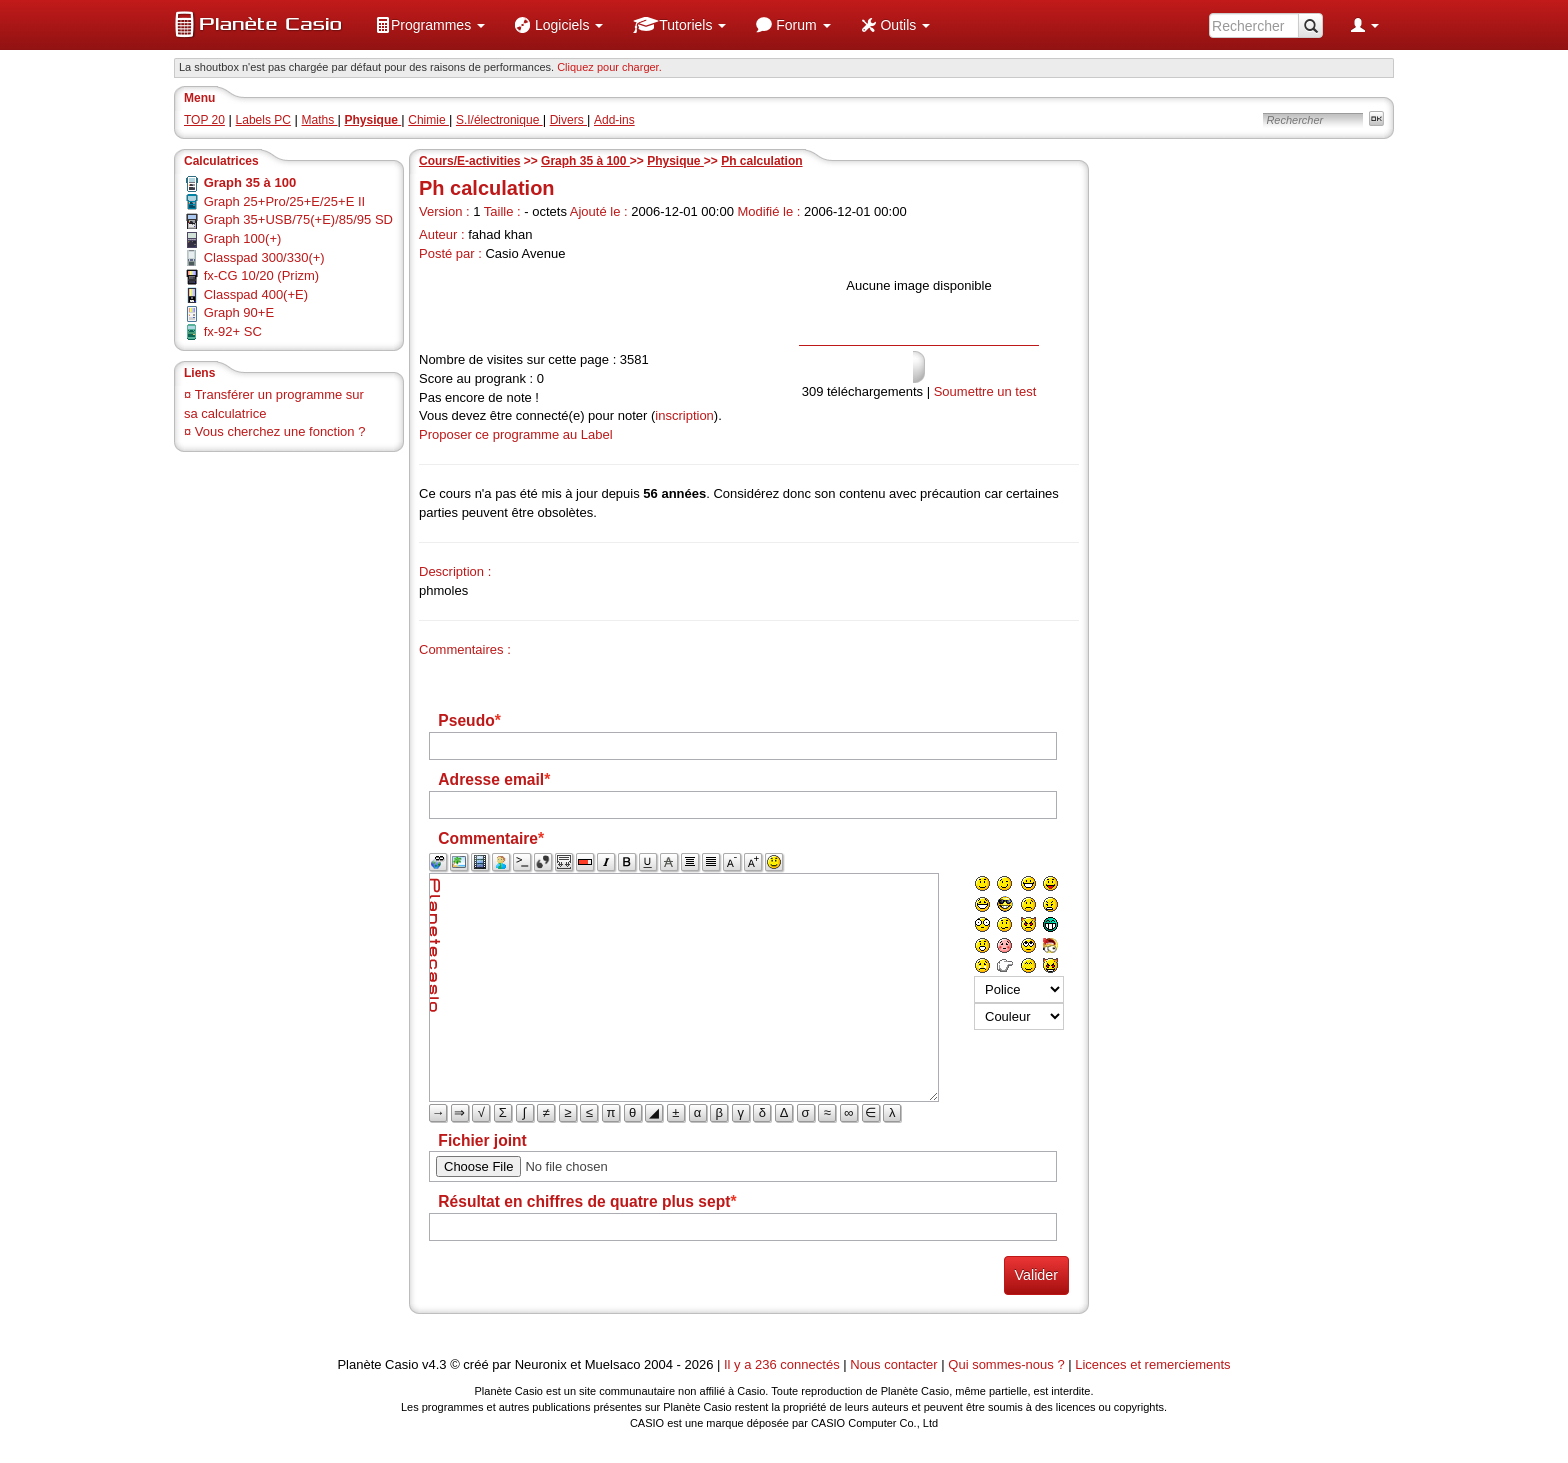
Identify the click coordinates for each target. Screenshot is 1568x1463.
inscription (684, 415)
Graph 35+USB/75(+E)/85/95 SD (298, 219)
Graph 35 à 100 (585, 161)
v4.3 (434, 1364)
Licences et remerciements (1152, 1364)
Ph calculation (761, 161)
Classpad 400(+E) (256, 294)
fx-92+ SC (233, 331)
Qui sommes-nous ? (1006, 1364)
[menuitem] (430, 25)
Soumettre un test (985, 391)
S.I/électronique (499, 120)
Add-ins (614, 120)
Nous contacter (893, 1364)
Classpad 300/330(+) (264, 257)
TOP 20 (204, 120)
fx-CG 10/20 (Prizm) (262, 275)
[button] (430, 25)
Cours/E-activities (469, 161)
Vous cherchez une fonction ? (280, 431)
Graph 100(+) (243, 238)
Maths (320, 120)
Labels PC (263, 120)
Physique (675, 161)
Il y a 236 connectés (783, 1364)
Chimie (428, 120)
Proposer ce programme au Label (516, 434)
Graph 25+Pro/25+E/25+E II (285, 201)
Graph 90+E (239, 312)
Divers (568, 120)
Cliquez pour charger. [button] (609, 67)
